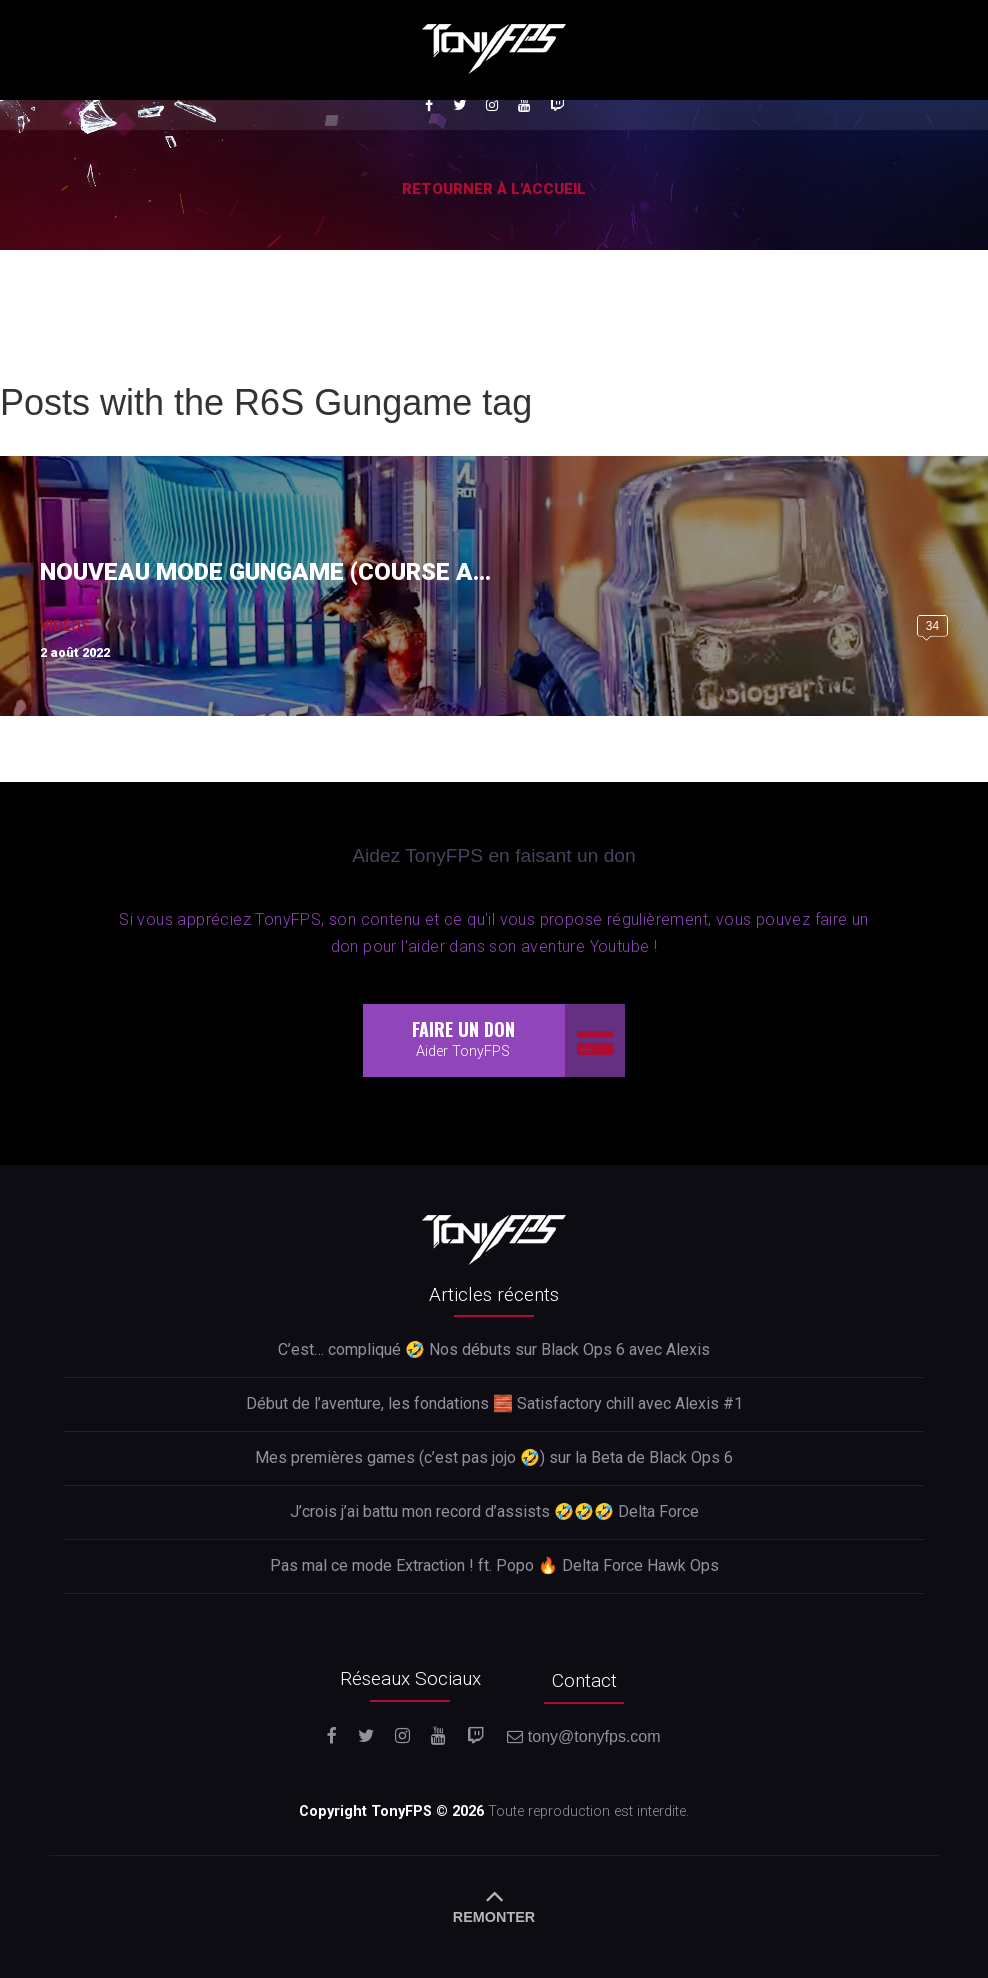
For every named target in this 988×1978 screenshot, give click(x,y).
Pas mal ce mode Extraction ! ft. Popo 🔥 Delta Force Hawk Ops (494, 1565)
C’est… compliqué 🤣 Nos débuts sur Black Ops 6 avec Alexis (494, 1349)
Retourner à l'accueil (494, 189)
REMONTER (494, 1903)
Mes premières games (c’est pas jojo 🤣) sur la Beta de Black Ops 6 (494, 1457)
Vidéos (65, 626)
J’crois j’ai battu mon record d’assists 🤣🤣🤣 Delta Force (494, 1511)
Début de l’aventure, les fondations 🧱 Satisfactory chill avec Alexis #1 (494, 1403)
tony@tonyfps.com (583, 1736)
